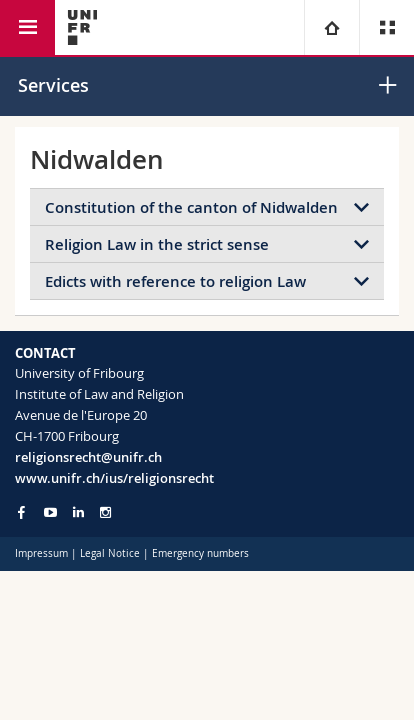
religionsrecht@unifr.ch (88, 457)
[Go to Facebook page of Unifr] (21, 512)
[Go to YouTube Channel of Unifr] (50, 512)
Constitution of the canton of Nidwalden (191, 207)
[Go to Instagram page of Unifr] (105, 512)
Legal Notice (110, 553)
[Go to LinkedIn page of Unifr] (78, 512)
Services (53, 85)
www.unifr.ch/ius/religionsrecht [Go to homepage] (114, 478)
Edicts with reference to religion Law (175, 281)
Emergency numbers (200, 553)
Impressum (41, 553)
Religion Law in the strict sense (157, 244)
